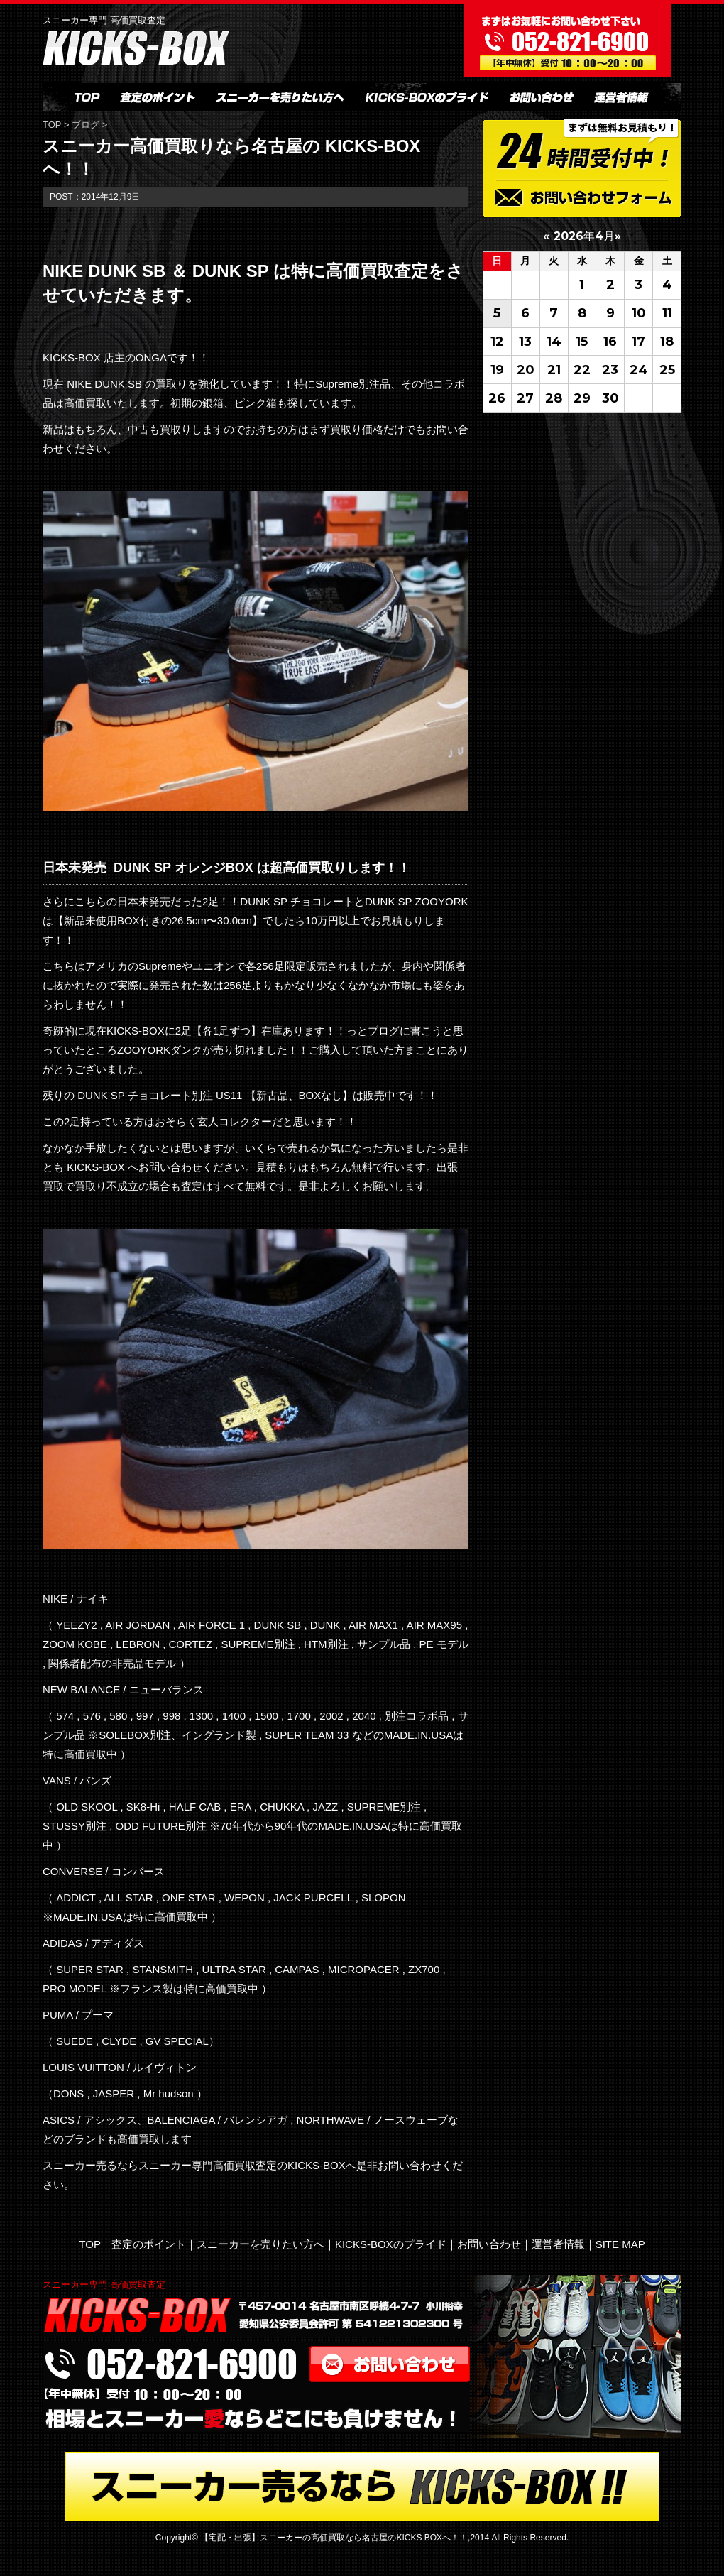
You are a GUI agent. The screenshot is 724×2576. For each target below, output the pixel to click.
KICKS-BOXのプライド (390, 2244)
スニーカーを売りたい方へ (260, 2244)
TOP (53, 124)
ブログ (85, 124)
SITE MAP (620, 2244)
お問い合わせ (489, 2244)
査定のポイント (148, 2244)
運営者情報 (558, 2244)
